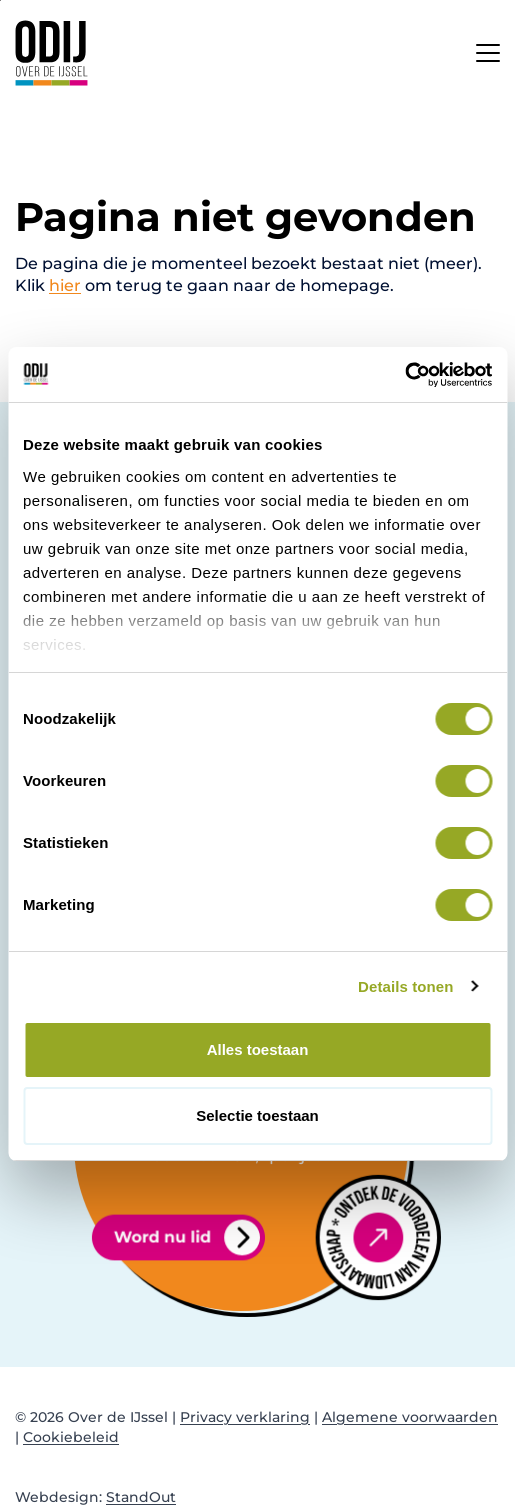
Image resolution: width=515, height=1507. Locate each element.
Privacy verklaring (245, 1417)
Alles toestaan (258, 1049)
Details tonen (405, 986)
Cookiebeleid (71, 1437)
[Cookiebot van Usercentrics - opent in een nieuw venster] (404, 375)
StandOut (141, 1497)
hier (65, 285)
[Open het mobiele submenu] (488, 48)
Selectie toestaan (257, 1115)
